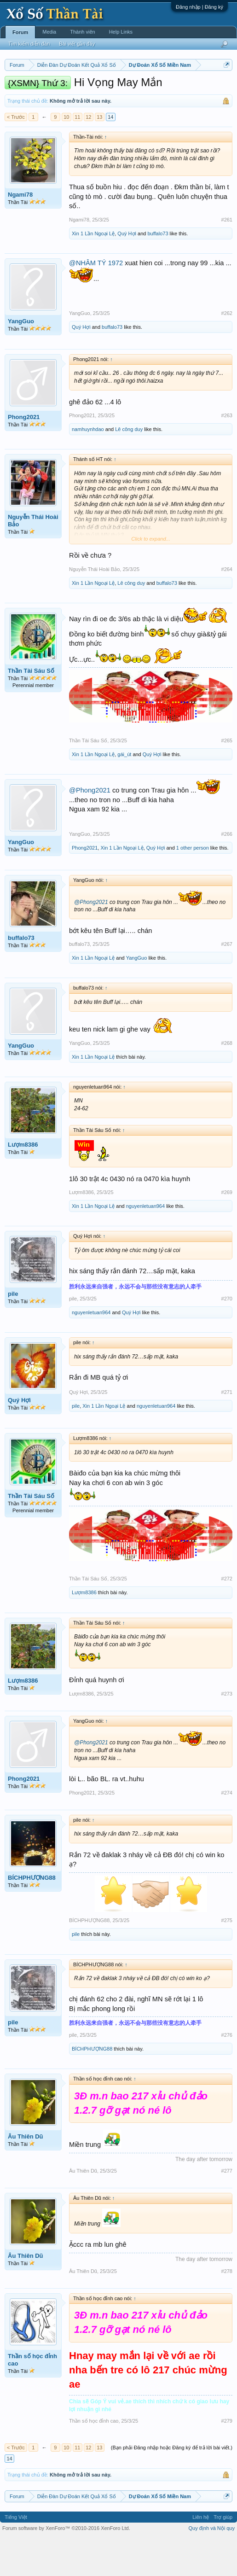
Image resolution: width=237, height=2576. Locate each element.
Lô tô (183, 98)
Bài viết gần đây (77, 44)
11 (77, 154)
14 (110, 154)
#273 (226, 1731)
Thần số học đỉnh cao (32, 2397)
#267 (226, 982)
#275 (226, 1958)
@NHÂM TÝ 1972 (96, 300)
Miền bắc (51, 88)
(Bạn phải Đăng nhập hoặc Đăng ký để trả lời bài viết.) (171, 2486)
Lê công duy (129, 467)
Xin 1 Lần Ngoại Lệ (93, 271)
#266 (226, 871)
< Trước (16, 154)
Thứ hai (128, 88)
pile (13, 1332)
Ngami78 (20, 232)
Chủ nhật (72, 98)
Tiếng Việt (16, 2555)
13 (99, 154)
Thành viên (82, 32)
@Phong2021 (89, 828)
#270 (226, 1336)
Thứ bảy (46, 98)
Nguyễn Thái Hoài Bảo (33, 559)
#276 (226, 2073)
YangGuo (21, 359)
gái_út (124, 792)
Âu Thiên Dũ (25, 2174)
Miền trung (80, 88)
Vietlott (106, 88)
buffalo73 (157, 271)
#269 (226, 1230)
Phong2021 (24, 454)
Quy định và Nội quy (212, 2566)
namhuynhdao (88, 467)
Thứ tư (173, 88)
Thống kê (99, 98)
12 (88, 154)
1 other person (192, 886)
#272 (226, 1617)
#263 (226, 453)
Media (49, 32)
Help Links (121, 32)
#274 (226, 1830)
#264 (226, 607)
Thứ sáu (21, 98)
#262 (226, 351)
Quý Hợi (126, 271)
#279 (226, 2459)
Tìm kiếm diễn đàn (29, 44)
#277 (226, 2209)
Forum (20, 32)
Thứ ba (152, 88)
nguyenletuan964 (145, 1244)
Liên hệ (200, 2555)
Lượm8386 (23, 1182)
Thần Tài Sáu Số (31, 708)
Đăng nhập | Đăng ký (199, 7)
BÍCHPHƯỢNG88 (32, 1915)
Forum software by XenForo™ (66, 2566)
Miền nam (23, 88)
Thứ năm (197, 88)
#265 (226, 778)
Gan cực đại (131, 98)
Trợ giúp (223, 2555)
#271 (226, 1430)
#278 (226, 2309)
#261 (226, 257)
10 (66, 154)
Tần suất (161, 98)
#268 (226, 1081)
